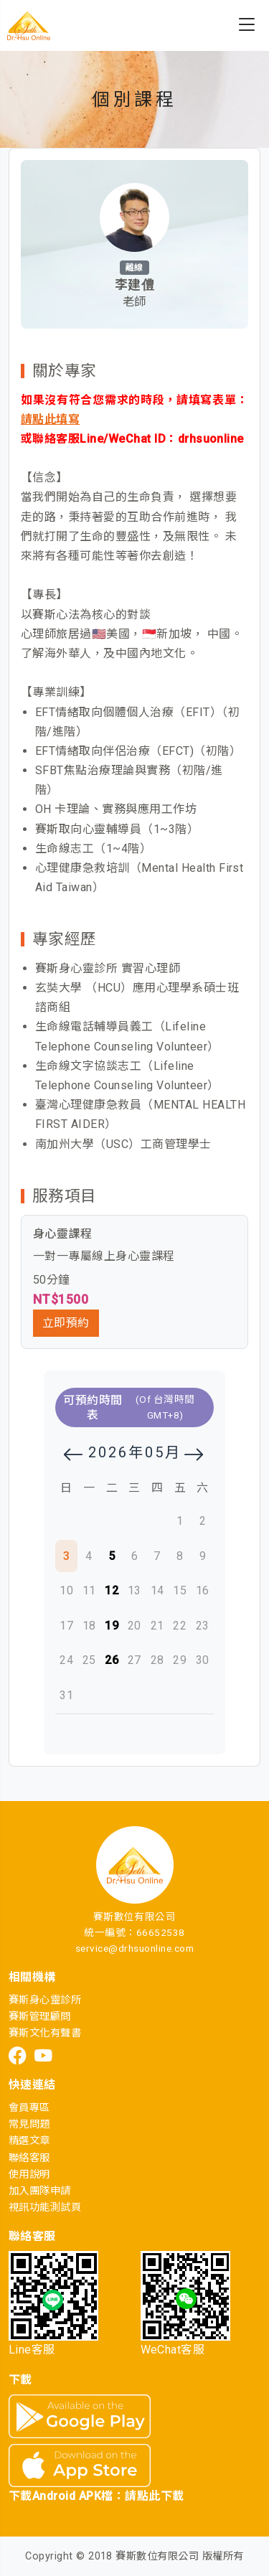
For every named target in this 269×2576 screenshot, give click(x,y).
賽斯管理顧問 (40, 2017)
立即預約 (66, 1323)
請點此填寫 (50, 419)
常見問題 (29, 2124)
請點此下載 (154, 2496)
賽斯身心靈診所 (45, 2000)
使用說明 (29, 2174)
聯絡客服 (29, 2158)
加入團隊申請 (40, 2191)
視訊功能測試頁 (45, 2207)
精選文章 (29, 2141)
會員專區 (29, 2108)
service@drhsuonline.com (134, 1948)
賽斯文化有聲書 (45, 2033)
